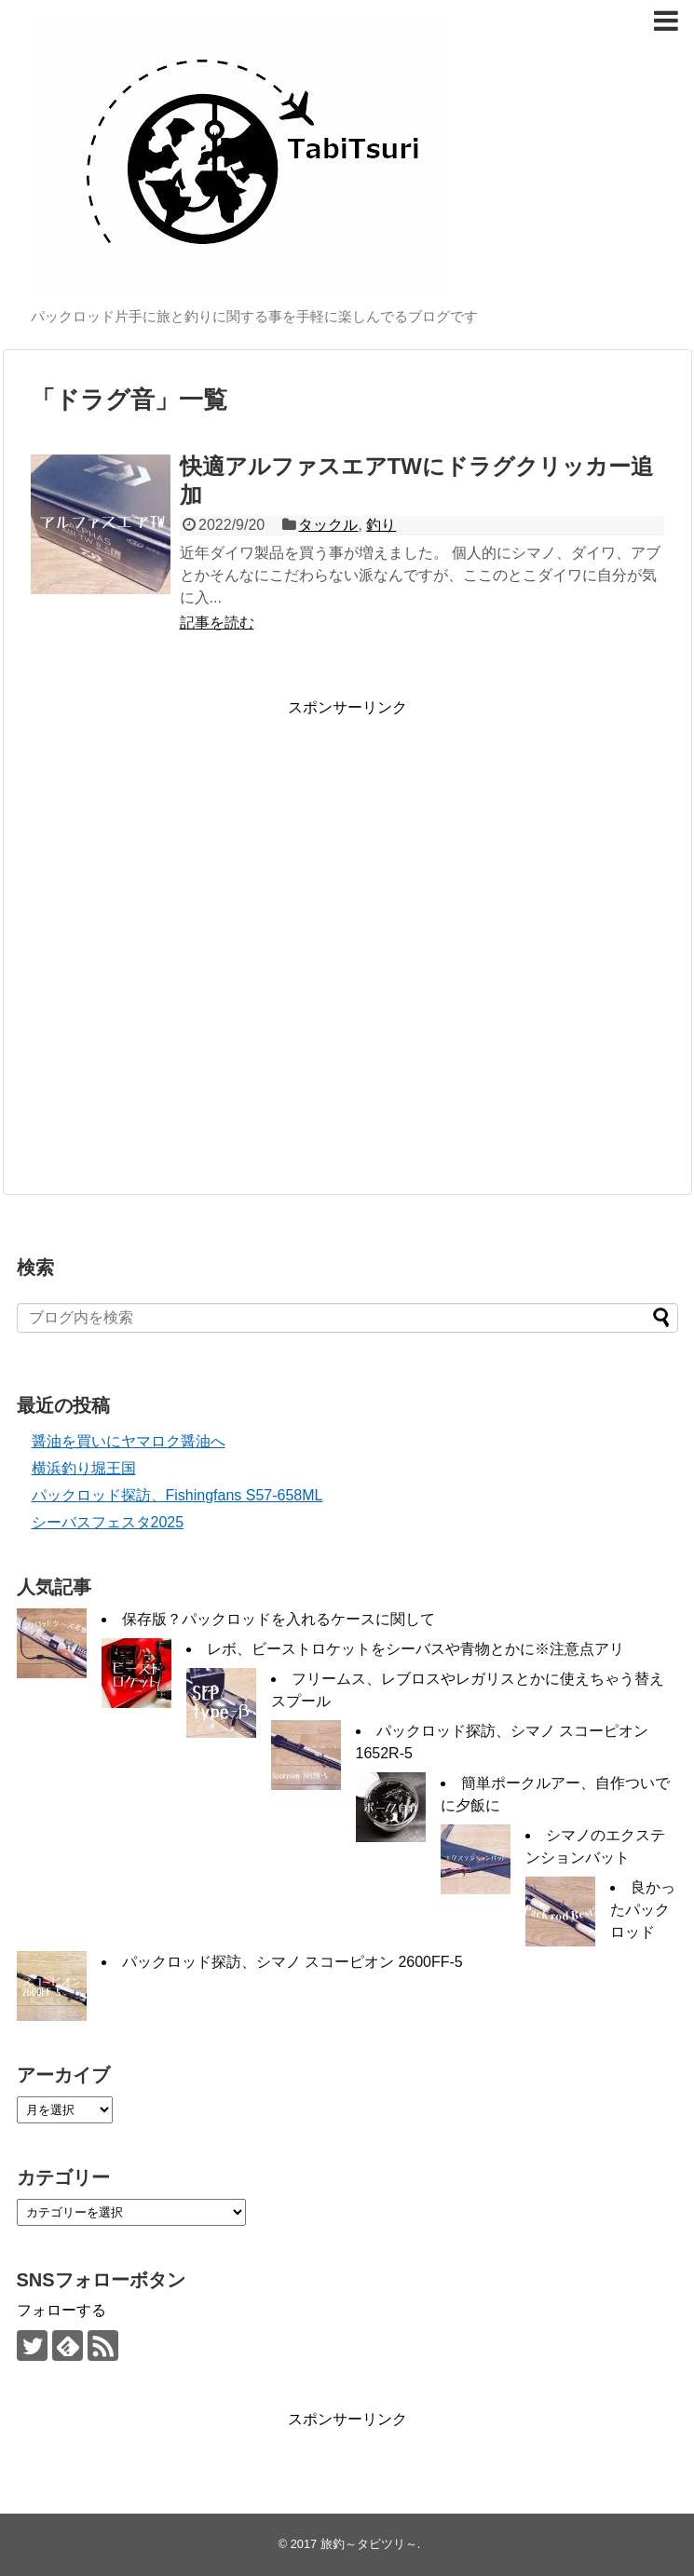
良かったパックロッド (642, 1909)
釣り (381, 525)
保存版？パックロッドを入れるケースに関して (278, 1619)
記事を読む (217, 622)
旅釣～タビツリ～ (368, 2544)
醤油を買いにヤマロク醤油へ (128, 1441)
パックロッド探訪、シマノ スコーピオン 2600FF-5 (292, 1962)
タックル (328, 525)
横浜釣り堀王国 (84, 1468)
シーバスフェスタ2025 (108, 1522)
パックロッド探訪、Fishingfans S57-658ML (177, 1495)
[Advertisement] (177, 941)
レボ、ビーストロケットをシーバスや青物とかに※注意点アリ (415, 1649)
